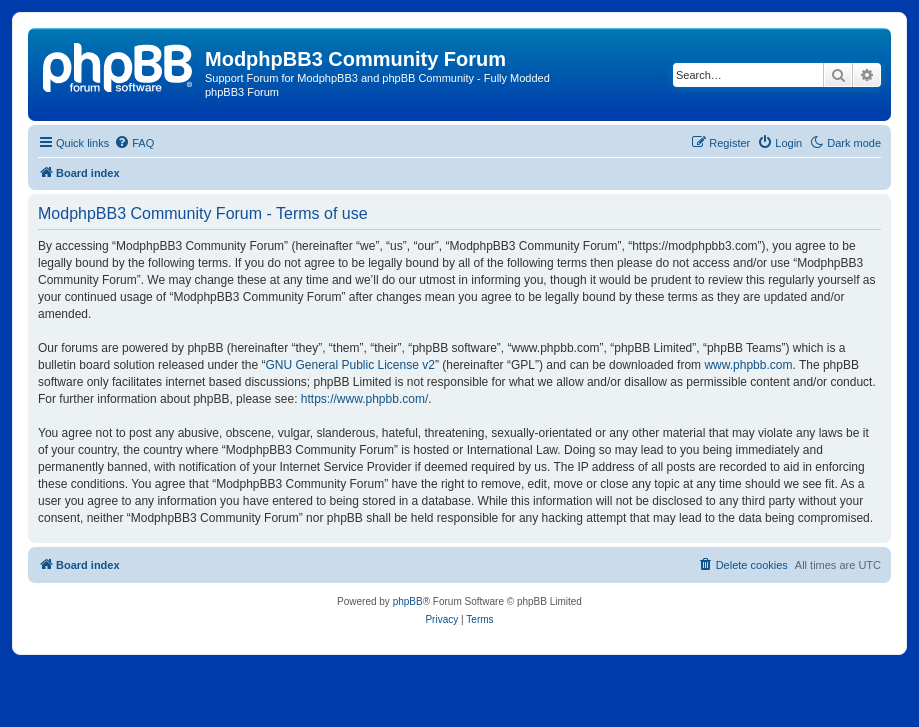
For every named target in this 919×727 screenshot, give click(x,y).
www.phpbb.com (748, 365)
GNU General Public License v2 (349, 365)
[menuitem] (134, 143)
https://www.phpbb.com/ (364, 399)
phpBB (408, 601)
